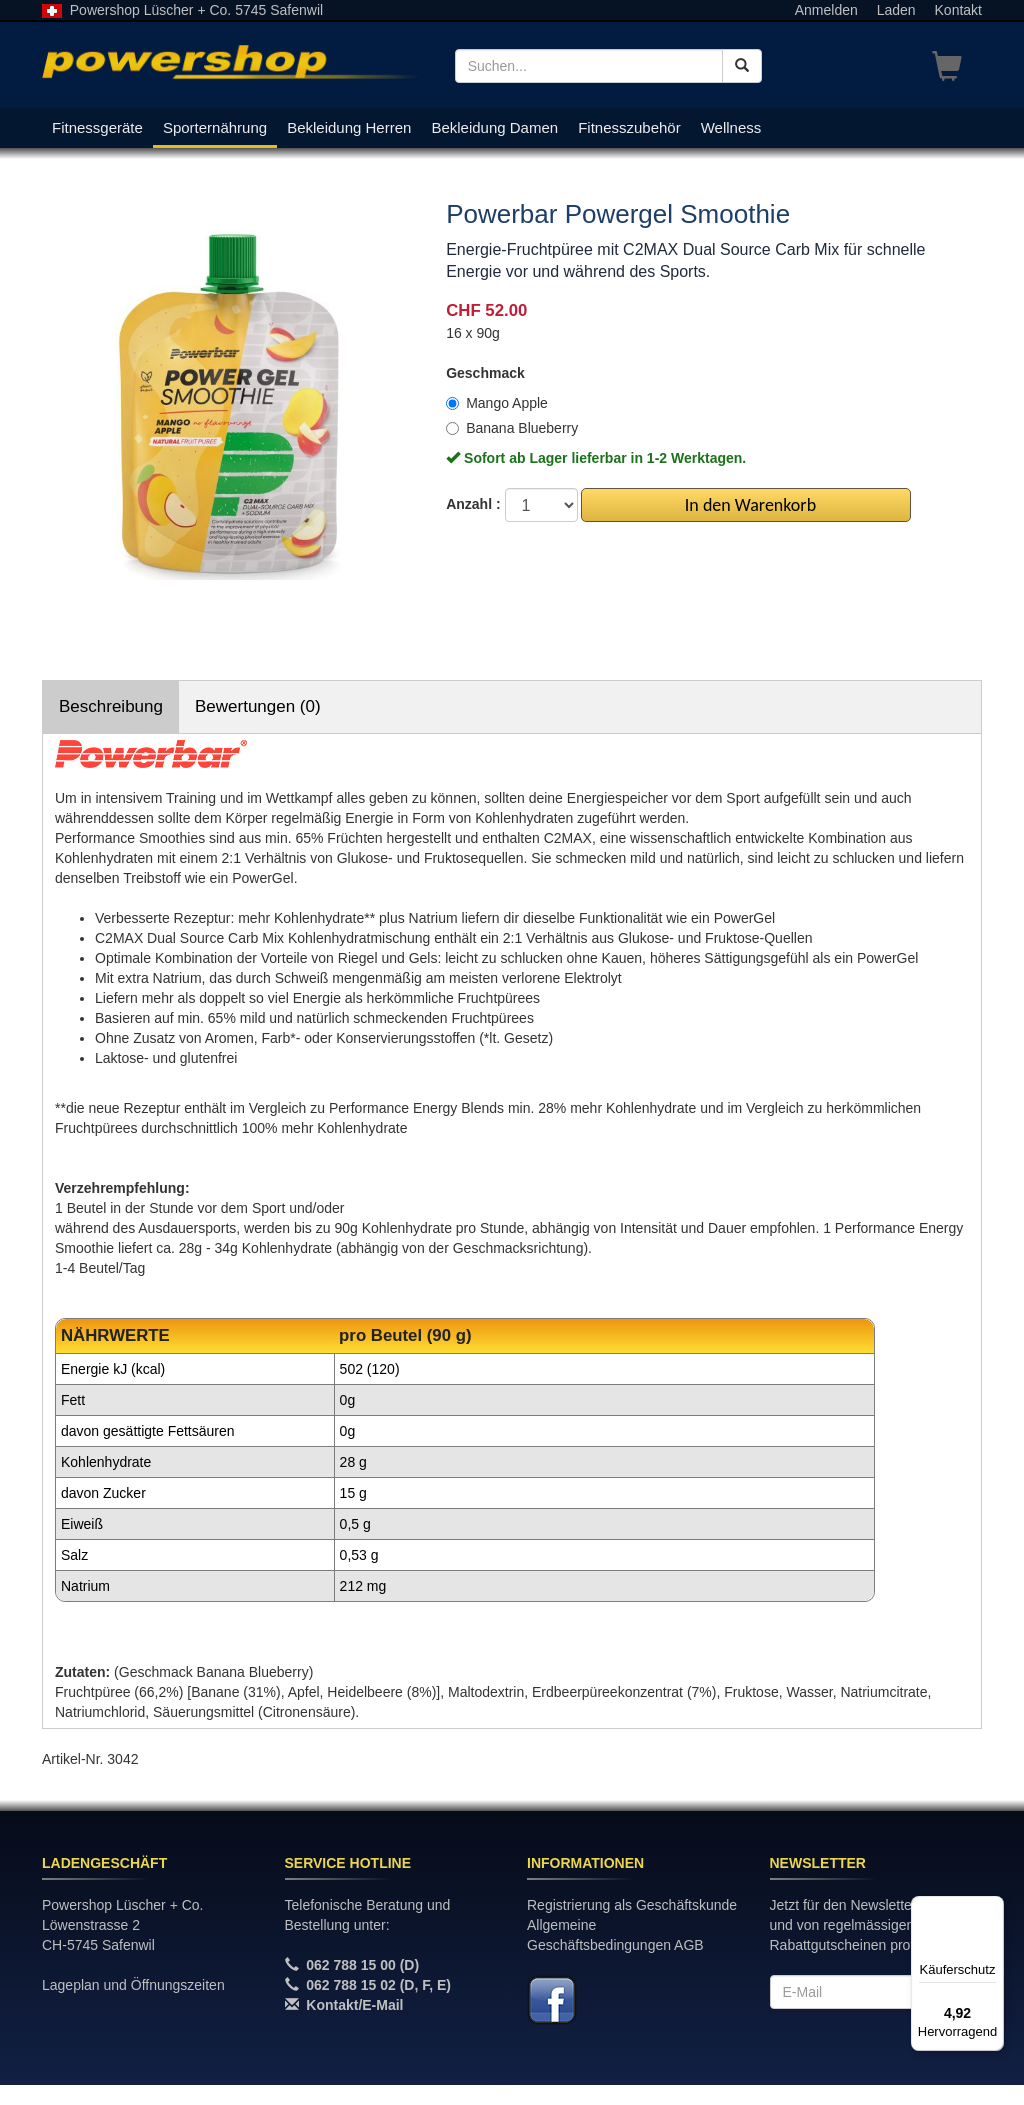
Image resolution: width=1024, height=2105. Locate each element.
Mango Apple (497, 403)
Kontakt (958, 10)
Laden (896, 10)
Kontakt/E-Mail (354, 2005)
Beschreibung (111, 706)
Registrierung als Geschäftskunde (632, 1905)
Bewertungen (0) (258, 706)
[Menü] (992, 1908)
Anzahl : (473, 504)
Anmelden (826, 10)
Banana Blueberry (512, 428)
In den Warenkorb (746, 505)
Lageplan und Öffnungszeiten (133, 1985)
